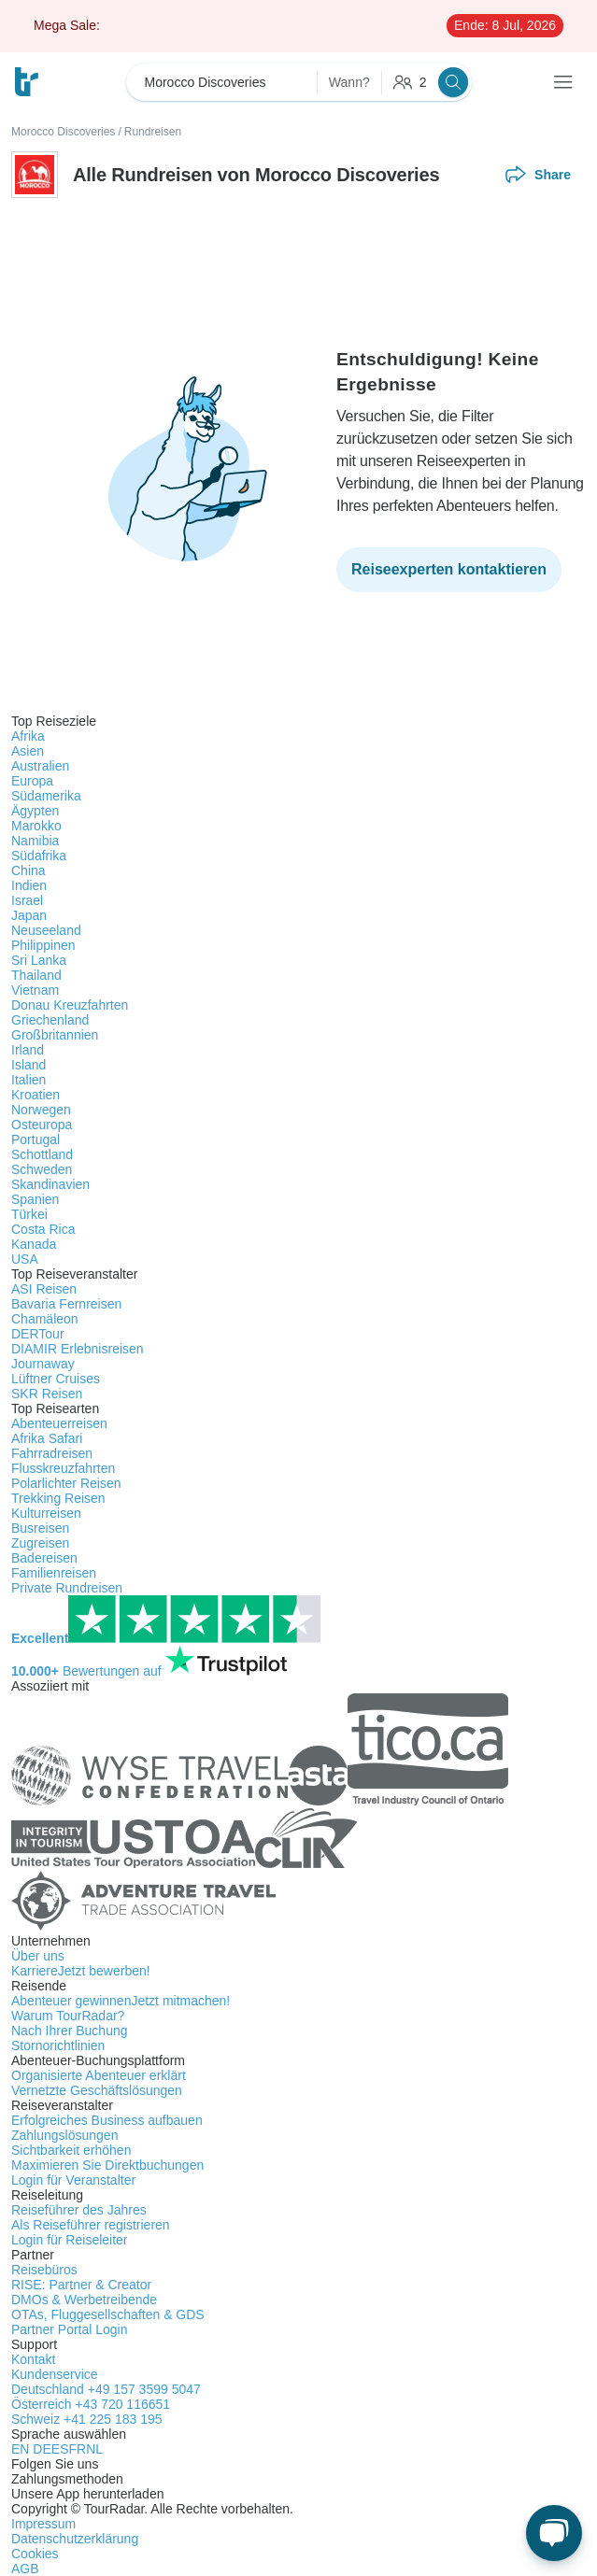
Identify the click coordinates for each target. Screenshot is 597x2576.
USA (24, 1259)
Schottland (42, 1154)
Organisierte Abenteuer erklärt (98, 2075)
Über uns (37, 1955)
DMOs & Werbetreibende (84, 2299)
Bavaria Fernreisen (66, 1303)
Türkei (29, 1214)
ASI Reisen (44, 1288)
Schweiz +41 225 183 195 (87, 2419)
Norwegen (41, 1109)
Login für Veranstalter (73, 2180)
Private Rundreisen (66, 1587)
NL (94, 2449)
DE (41, 2449)
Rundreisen (152, 131)
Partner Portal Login (69, 2329)
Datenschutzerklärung (74, 2538)
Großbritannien (54, 1034)
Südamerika (46, 795)
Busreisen (40, 1528)
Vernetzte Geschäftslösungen (96, 2090)
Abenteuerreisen (59, 1423)
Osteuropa (41, 1124)
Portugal (35, 1139)
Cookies (35, 2553)
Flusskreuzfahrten (63, 1468)
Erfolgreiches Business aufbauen (107, 2120)
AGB (25, 2568)
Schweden (41, 1169)
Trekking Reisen (58, 1498)
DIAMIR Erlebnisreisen (77, 1348)
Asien (27, 750)
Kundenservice (54, 2374)
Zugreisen (40, 1543)
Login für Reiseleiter (69, 2239)
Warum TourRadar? (67, 2015)
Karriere (80, 1970)
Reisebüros (44, 2269)
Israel (27, 900)
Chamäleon (44, 1318)
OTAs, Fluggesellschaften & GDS (108, 2314)
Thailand (36, 975)
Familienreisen (53, 1572)
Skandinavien (50, 1184)
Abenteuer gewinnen (120, 2000)
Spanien (35, 1199)
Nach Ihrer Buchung (69, 2030)
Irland (27, 1049)
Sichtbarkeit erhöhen (71, 2150)
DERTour (37, 1333)
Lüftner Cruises (55, 1378)
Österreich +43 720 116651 (90, 2404)
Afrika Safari (46, 1438)
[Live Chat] (554, 2533)
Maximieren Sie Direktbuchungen (107, 2165)
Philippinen (43, 945)
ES (60, 2449)
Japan (29, 915)
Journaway (43, 1363)
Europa (32, 780)
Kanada (33, 1244)
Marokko (36, 825)
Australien (40, 765)
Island (28, 1064)
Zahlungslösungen (64, 2135)
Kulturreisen (46, 1513)
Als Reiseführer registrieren (90, 2224)
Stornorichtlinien (58, 2045)
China (28, 870)
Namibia (35, 840)
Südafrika (38, 855)
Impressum (43, 2523)
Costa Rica (43, 1229)
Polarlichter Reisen (66, 1483)
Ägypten (35, 810)
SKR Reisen (46, 1393)
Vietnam (35, 990)
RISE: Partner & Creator (81, 2284)
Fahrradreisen (51, 1453)
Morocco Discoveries (63, 131)
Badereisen (44, 1557)
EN (22, 2449)
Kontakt (33, 2359)
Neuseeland (46, 930)
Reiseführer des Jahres (79, 2209)
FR (77, 2449)
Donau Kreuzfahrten (69, 1005)
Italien (28, 1079)
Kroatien (35, 1094)
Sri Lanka (38, 960)
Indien (29, 885)
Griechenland (50, 1019)
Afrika (28, 736)
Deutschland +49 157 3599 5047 (106, 2389)
